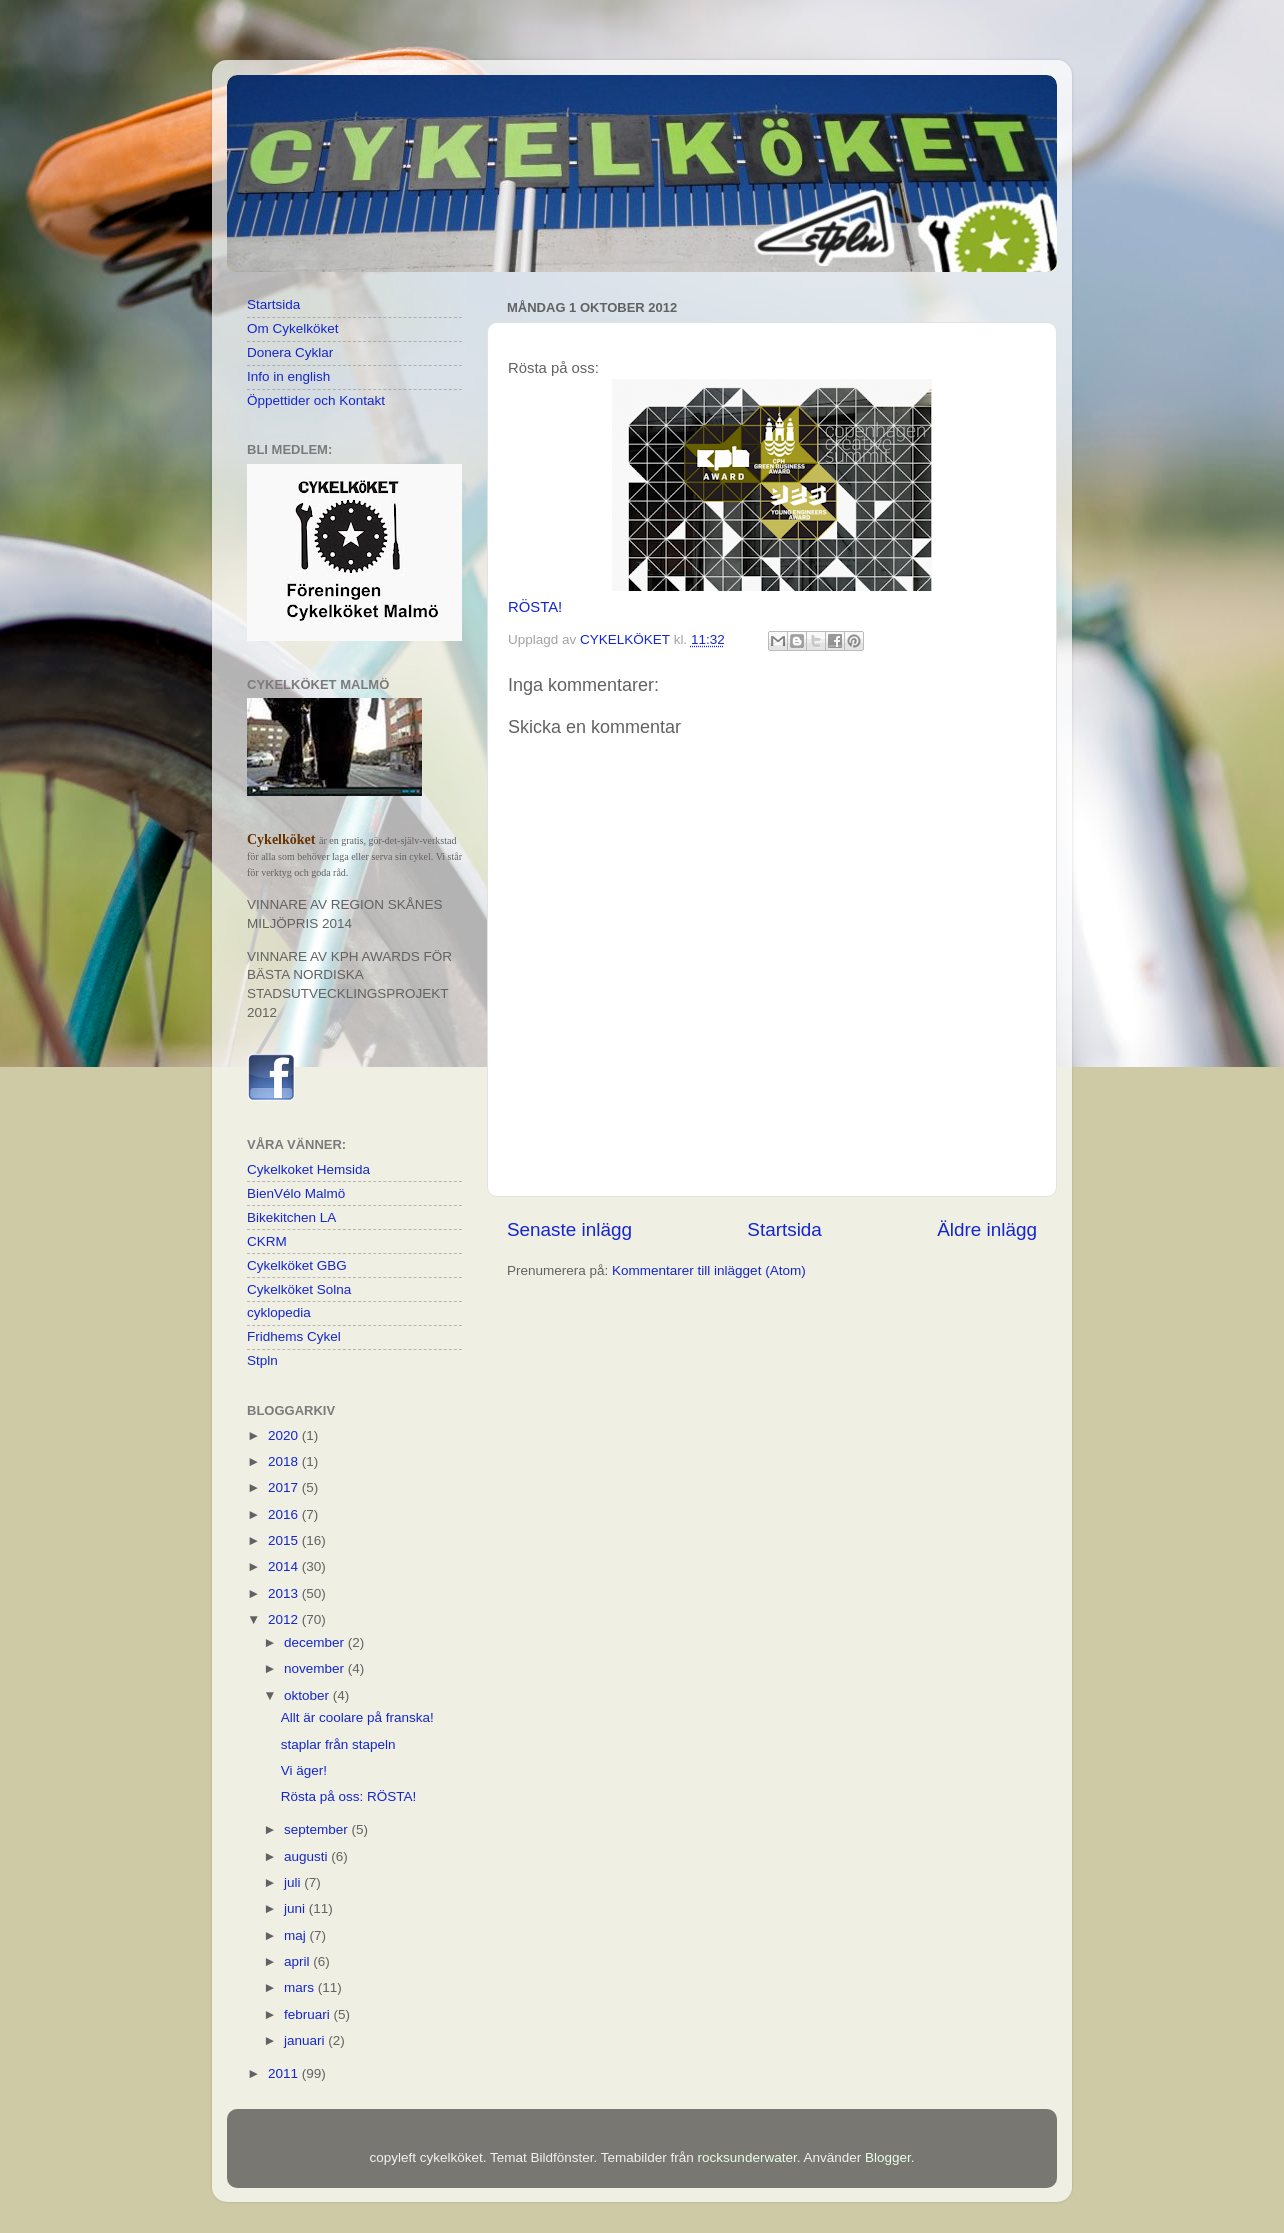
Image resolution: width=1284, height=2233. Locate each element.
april (298, 1961)
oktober (308, 1695)
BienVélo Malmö (296, 1193)
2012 (285, 1619)
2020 (285, 1435)
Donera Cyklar (290, 352)
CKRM (267, 1241)
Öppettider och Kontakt (316, 400)
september (318, 1829)
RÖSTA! (535, 607)
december (316, 1642)
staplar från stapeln (338, 1744)
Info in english (288, 376)
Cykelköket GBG (297, 1265)
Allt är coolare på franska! (357, 1717)
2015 (285, 1540)
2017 (285, 1487)
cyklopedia (279, 1312)
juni (296, 1908)
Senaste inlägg (569, 1229)
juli (294, 1882)
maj (297, 1935)
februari (309, 2014)
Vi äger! (304, 1770)
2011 (285, 2073)
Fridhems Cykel (294, 1336)
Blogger (888, 2157)
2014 (285, 1566)
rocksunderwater (747, 2157)
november (316, 1668)
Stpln (262, 1360)
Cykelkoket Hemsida (308, 1169)
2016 (285, 1514)
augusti (307, 1856)
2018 (285, 1461)
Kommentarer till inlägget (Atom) (709, 1270)
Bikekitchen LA (291, 1217)
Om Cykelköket (293, 328)
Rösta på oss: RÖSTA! (349, 1796)
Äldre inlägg (987, 1229)
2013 (285, 1593)
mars (301, 1987)
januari (306, 2040)
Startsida (784, 1229)
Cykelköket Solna (299, 1289)
